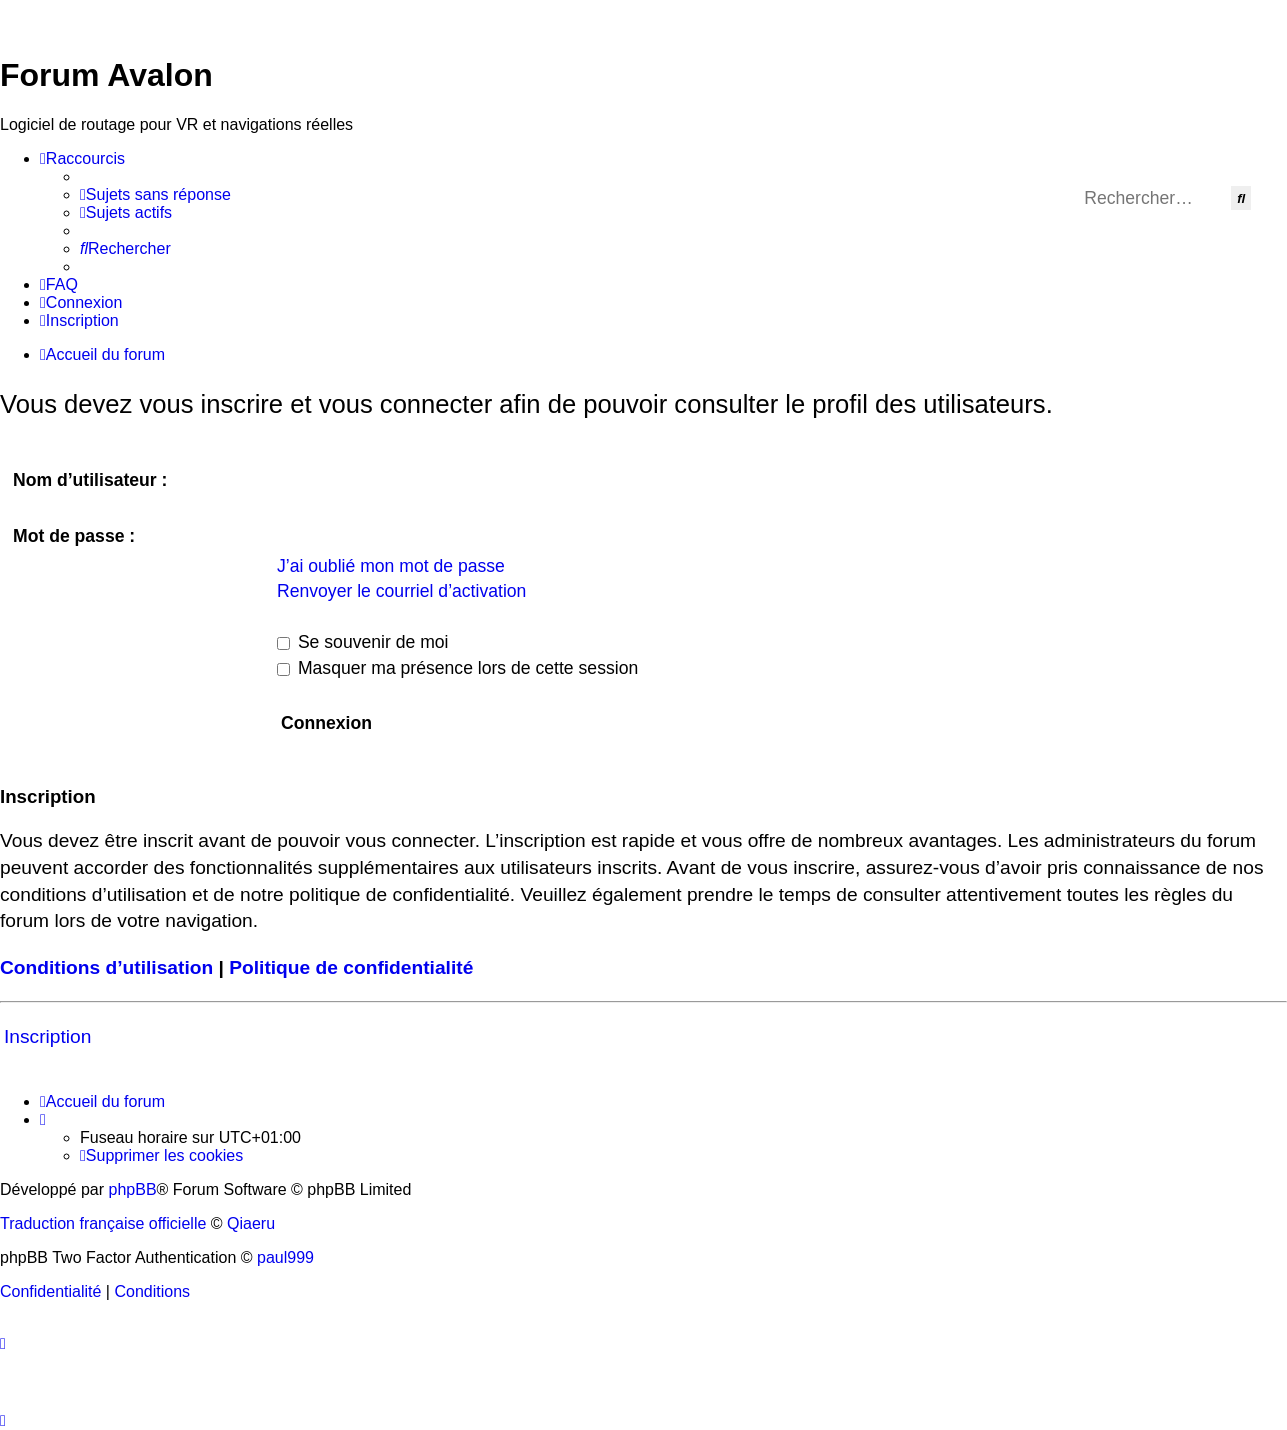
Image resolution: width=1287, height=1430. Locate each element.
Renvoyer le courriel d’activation (401, 591)
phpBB (133, 1189)
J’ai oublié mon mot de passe (391, 566)
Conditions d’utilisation (106, 967)
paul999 (285, 1257)
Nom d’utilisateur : (90, 480)
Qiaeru (251, 1223)
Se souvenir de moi (363, 642)
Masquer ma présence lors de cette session (457, 668)
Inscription (47, 1036)
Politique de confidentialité (351, 967)
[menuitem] (155, 195)
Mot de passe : (74, 536)
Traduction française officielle (103, 1223)
